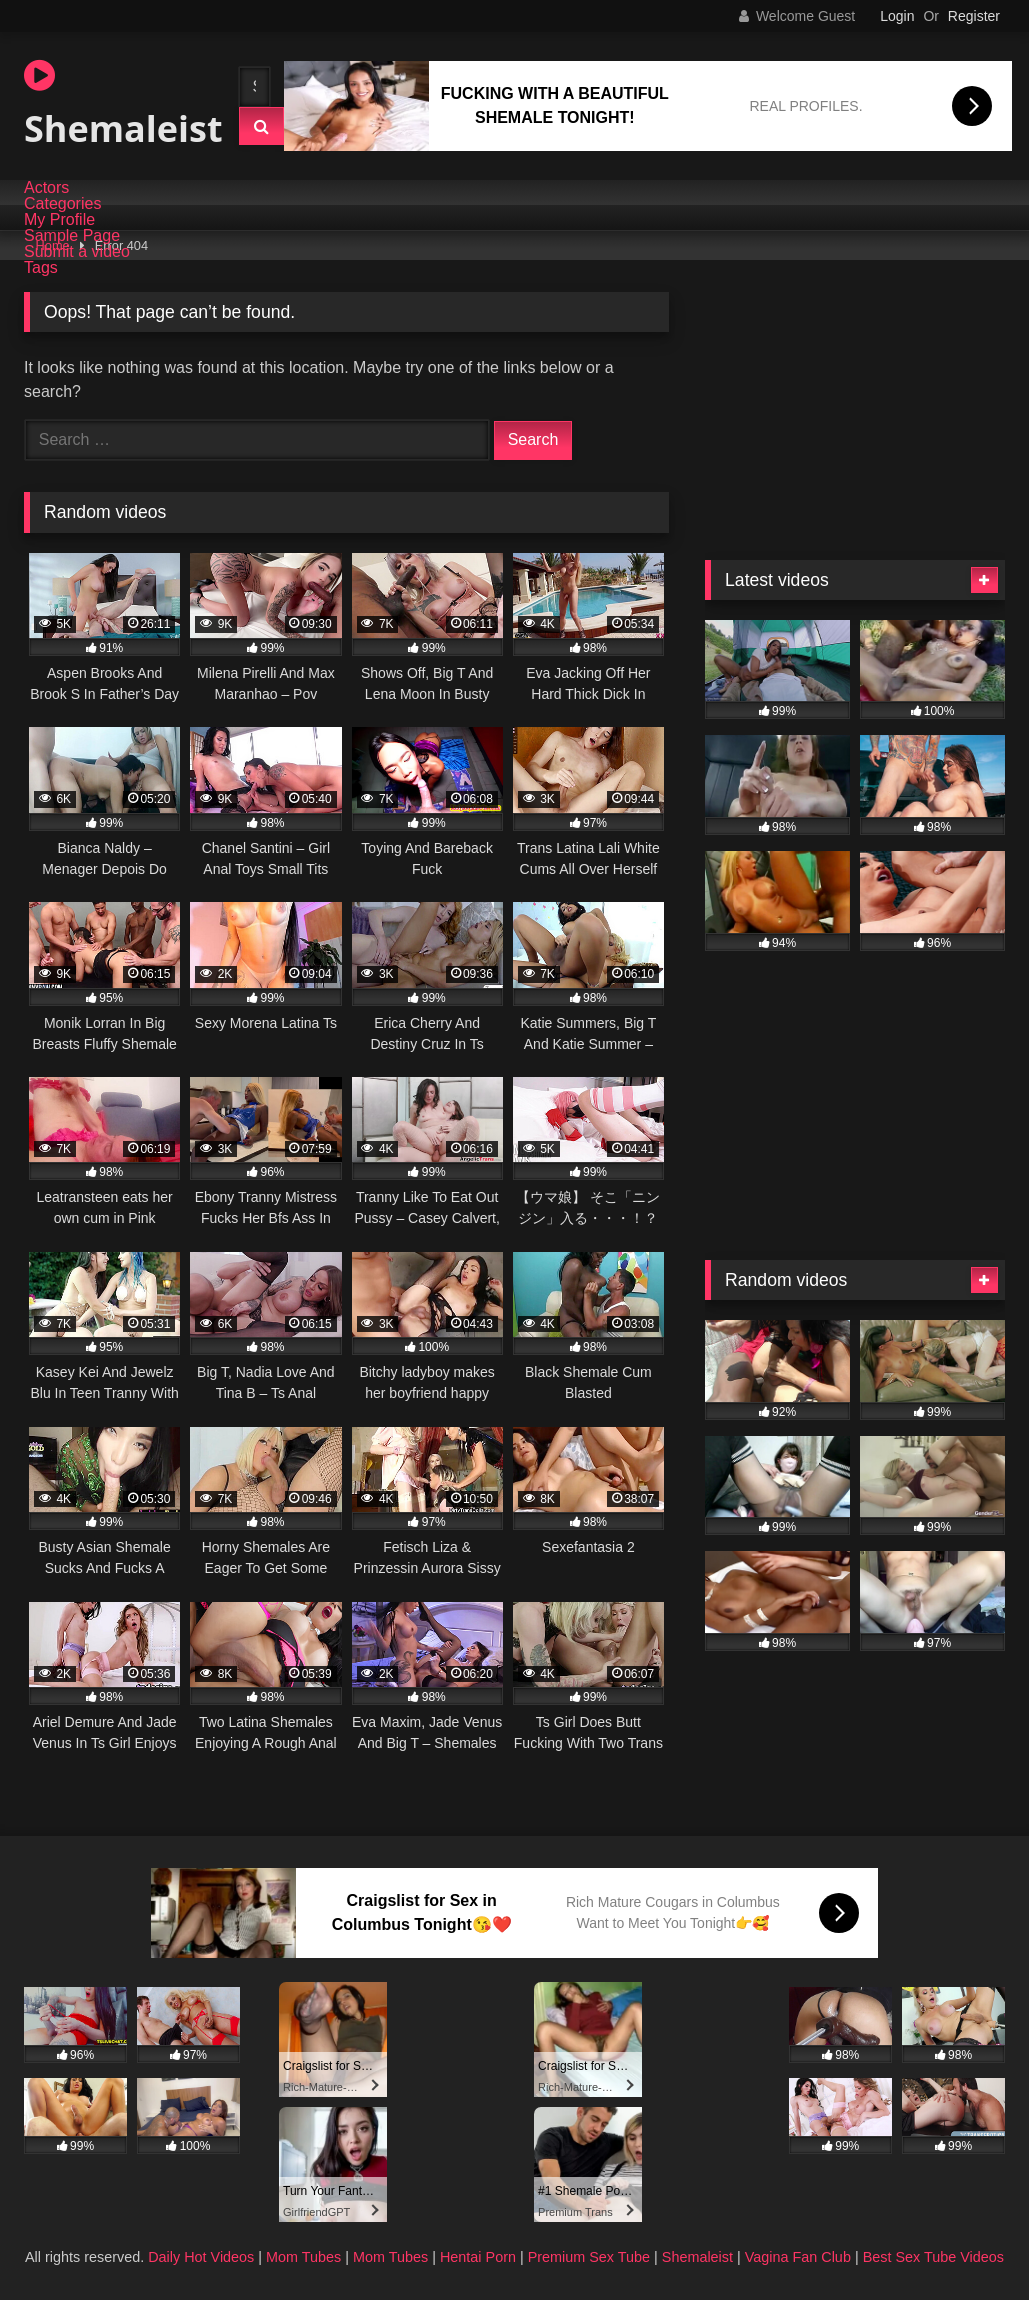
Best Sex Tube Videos (933, 2257)
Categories (62, 204)
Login (897, 16)
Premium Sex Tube (589, 2257)
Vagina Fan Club (798, 2257)
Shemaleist (113, 105)
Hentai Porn (478, 2257)
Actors (46, 188)
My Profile (59, 220)
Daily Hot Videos (201, 2257)
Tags (41, 268)
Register (974, 16)
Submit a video (77, 252)
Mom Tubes (303, 2257)
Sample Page (72, 236)
